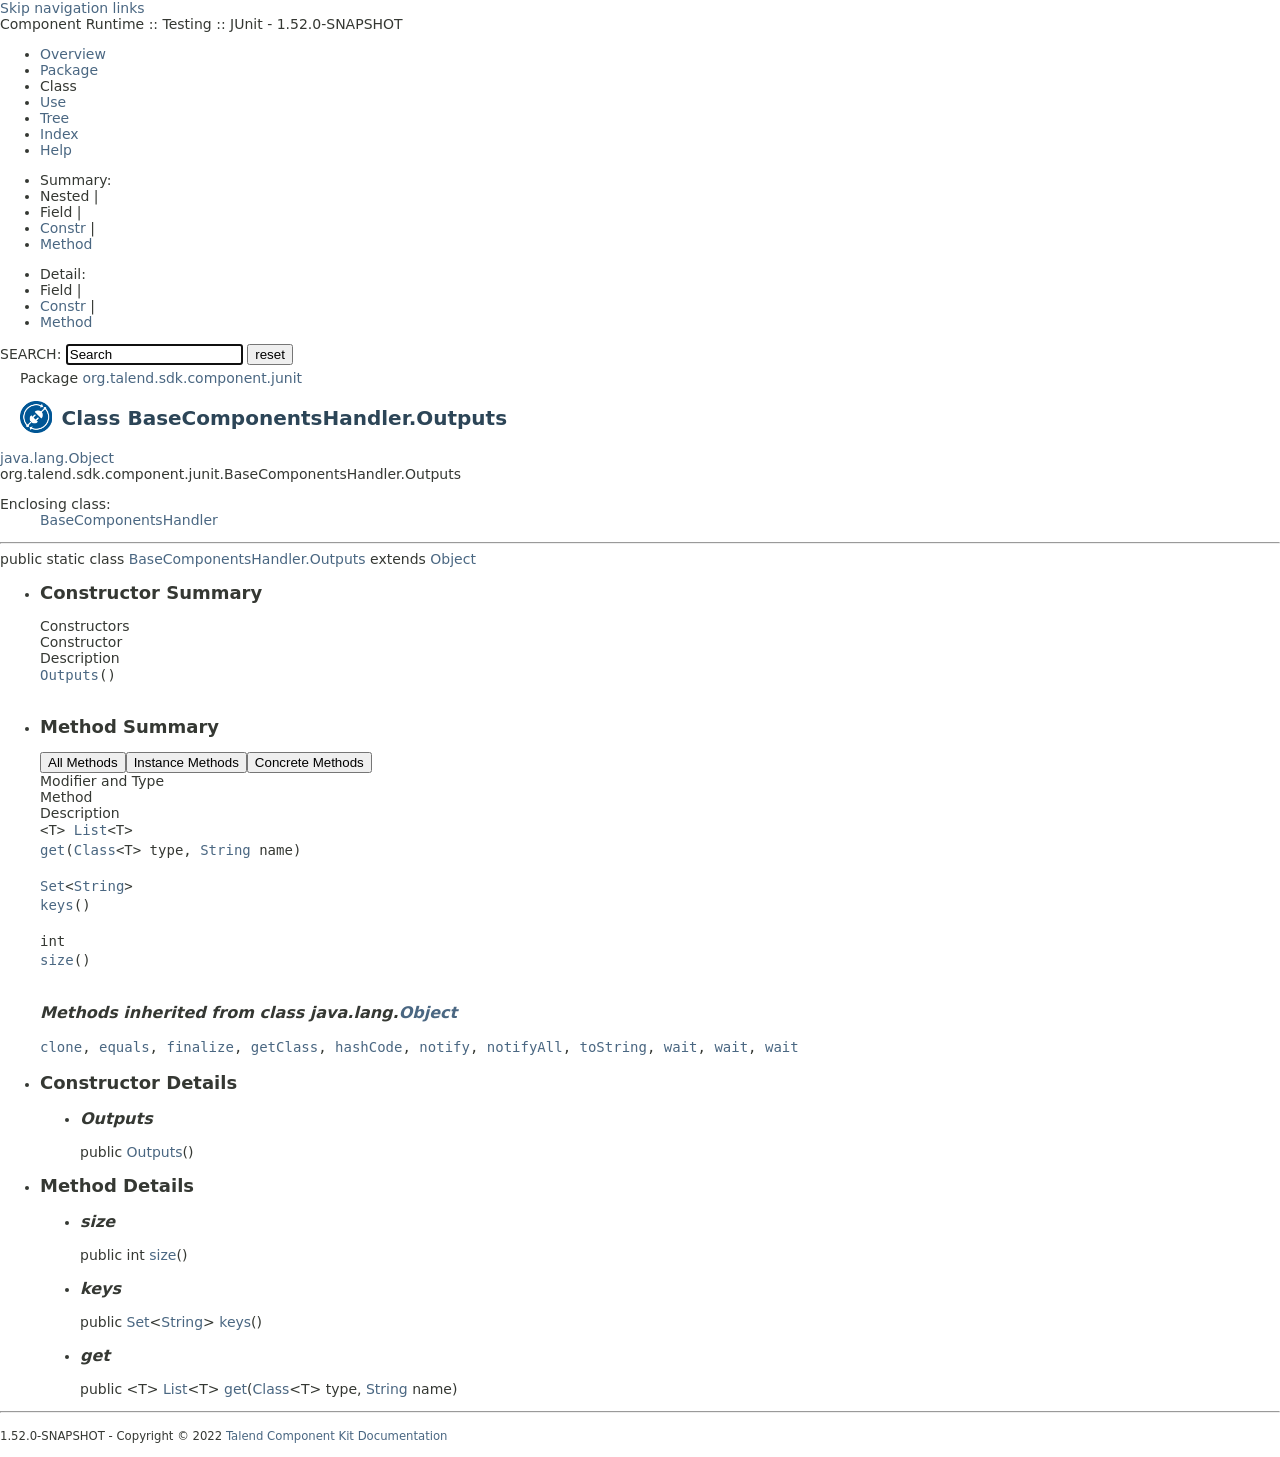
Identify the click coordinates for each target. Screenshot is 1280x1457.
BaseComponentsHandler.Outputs (247, 559)
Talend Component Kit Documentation (337, 1436)
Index (59, 134)
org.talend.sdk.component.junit (192, 378)
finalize (199, 1047)
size (57, 960)
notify (444, 1047)
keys (57, 905)
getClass (284, 1047)
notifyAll (525, 1047)
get (52, 850)
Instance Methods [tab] (186, 762)
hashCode (368, 1047)
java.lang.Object (57, 458)
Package (69, 70)
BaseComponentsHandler (129, 520)
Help (56, 150)
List (91, 830)
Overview (73, 54)
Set (52, 886)
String (225, 850)
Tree (54, 118)
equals (124, 1047)
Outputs (69, 675)
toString (613, 1047)
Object (453, 559)
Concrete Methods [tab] (309, 762)
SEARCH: (30, 354)
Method (66, 244)
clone (61, 1047)
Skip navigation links (72, 8)
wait (681, 1047)
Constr (63, 228)
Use (53, 102)
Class (95, 850)
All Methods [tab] (83, 762)
